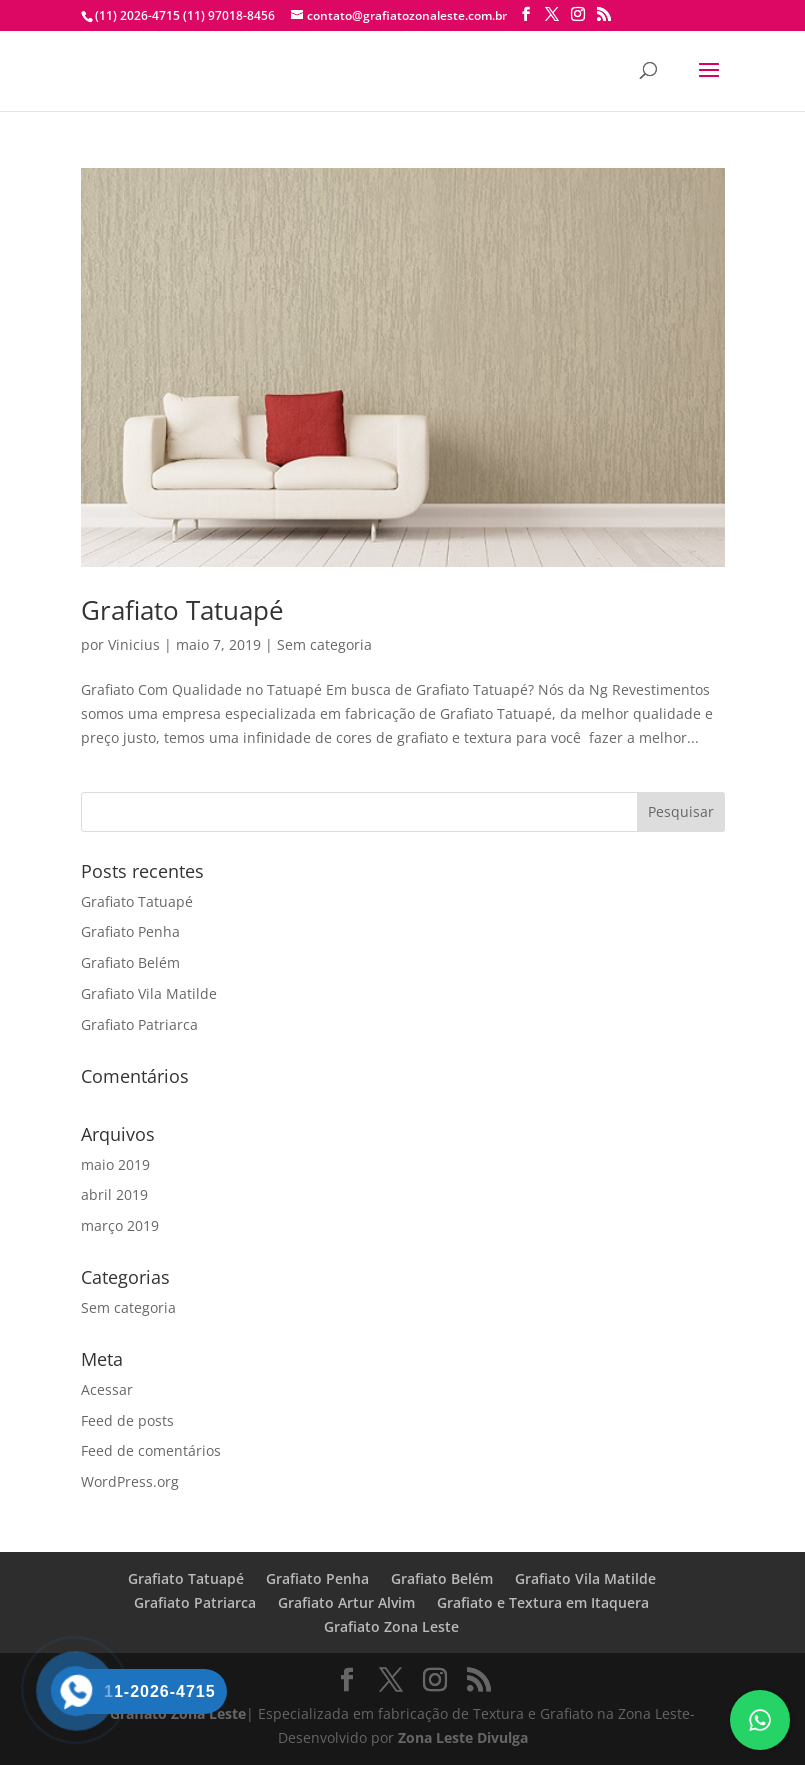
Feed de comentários (151, 1450)
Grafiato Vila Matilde (149, 993)
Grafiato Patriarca (139, 1024)
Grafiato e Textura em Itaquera (543, 1602)
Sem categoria (324, 644)
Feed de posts (127, 1420)
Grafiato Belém (130, 962)
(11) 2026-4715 (137, 15)
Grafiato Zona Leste (391, 1626)
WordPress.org (130, 1481)
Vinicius (134, 644)
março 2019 (120, 1225)
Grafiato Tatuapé (182, 610)
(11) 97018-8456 (227, 15)
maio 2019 (115, 1164)
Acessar (107, 1389)
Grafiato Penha (130, 931)
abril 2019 (114, 1194)
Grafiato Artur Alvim (346, 1602)
